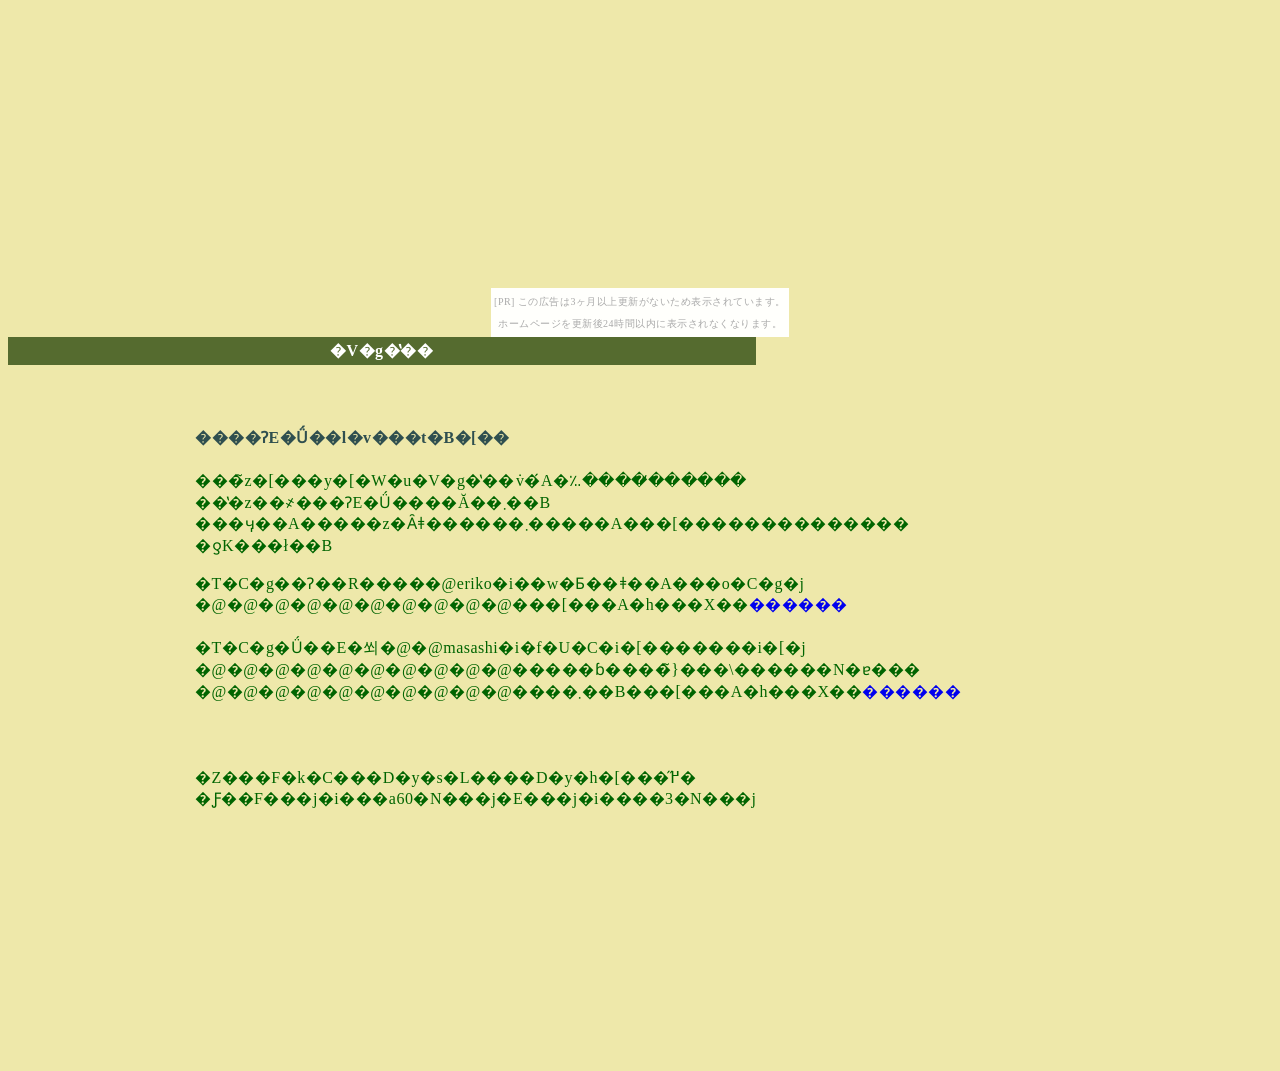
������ (798, 604)
